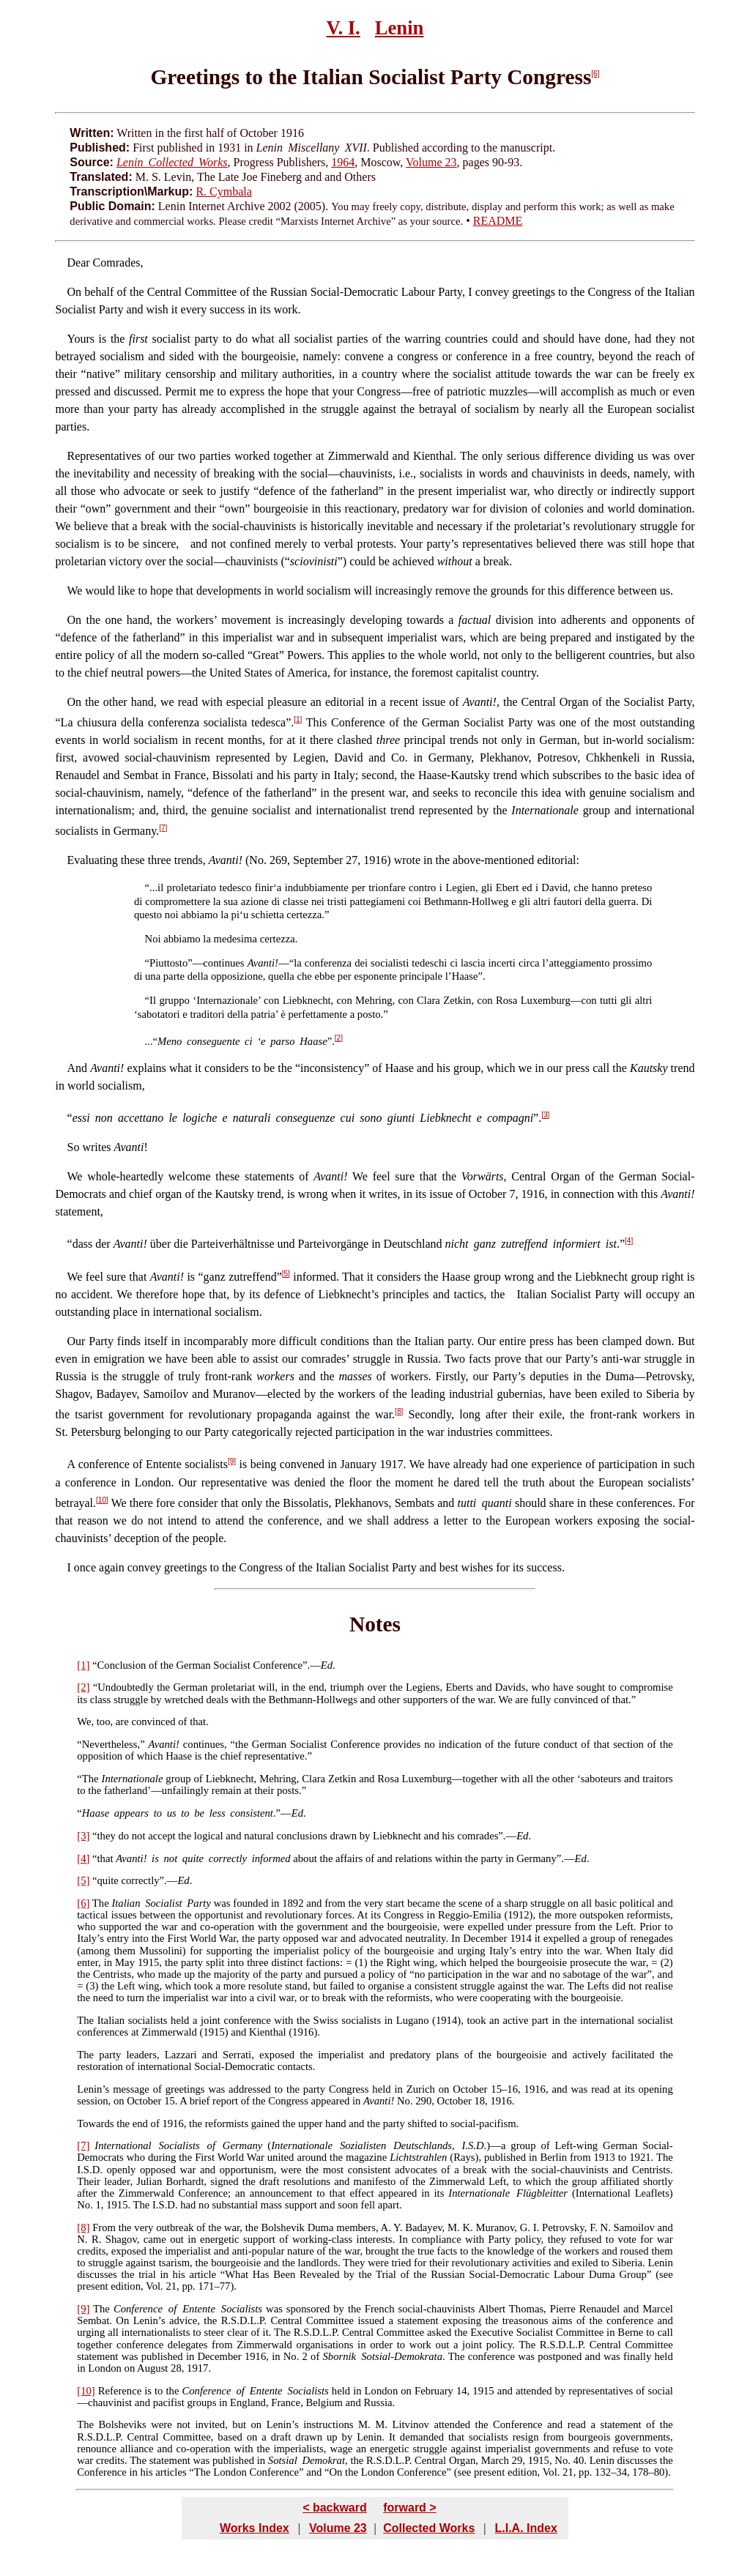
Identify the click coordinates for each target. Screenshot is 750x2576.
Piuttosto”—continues (196, 963)
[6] (595, 74)
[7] (163, 828)
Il (152, 1000)
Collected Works (429, 2528)
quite (108, 1880)
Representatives (104, 456)
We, (85, 1721)
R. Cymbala (223, 191)
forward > (409, 2507)
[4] (629, 1241)
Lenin (399, 28)
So (73, 1147)
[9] (232, 1461)
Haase (95, 1813)
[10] (102, 1500)
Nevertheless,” (113, 1744)
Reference (119, 2391)
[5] (286, 1274)
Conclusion (121, 1665)
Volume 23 (431, 162)
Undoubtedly (125, 1687)
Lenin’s (93, 2089)
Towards (95, 2123)
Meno (169, 1041)
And (77, 1068)
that (105, 1858)
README (498, 221)
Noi (153, 939)
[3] (545, 1115)
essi (81, 1118)
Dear (78, 262)
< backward (334, 2507)
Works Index (254, 2528)
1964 (342, 162)
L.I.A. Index (525, 2528)
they (106, 1836)
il (160, 887)
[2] (339, 1038)
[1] (298, 719)
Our (76, 1341)
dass (83, 1244)
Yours (81, 338)
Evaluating (92, 860)
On (74, 292)
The (90, 1778)
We (75, 590)
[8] (399, 1411)
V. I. (343, 28)
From (104, 2227)
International (122, 2145)
